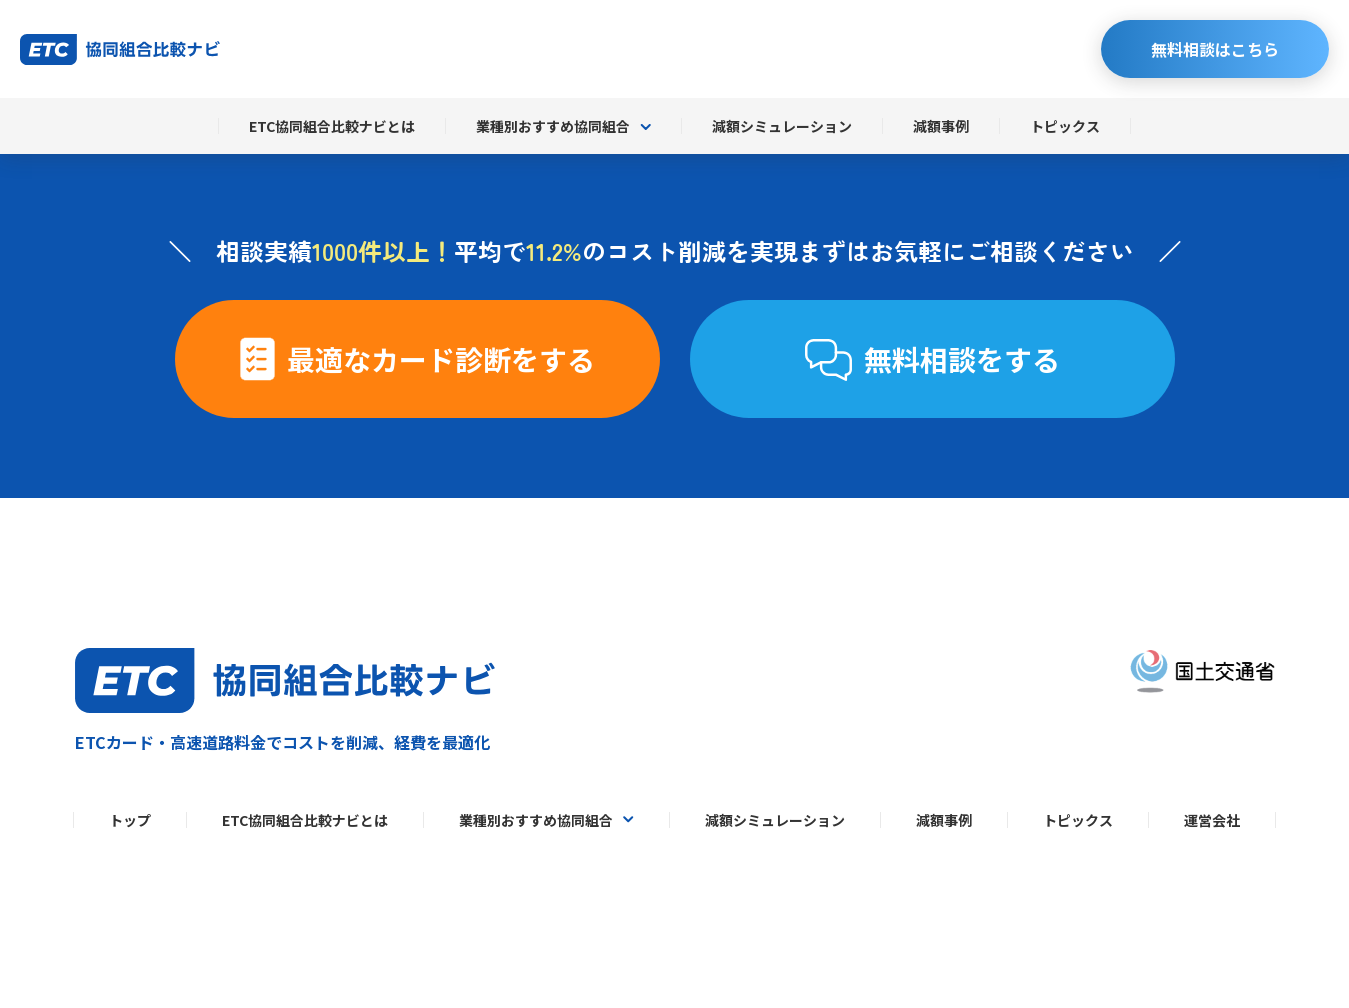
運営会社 (1212, 820)
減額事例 (941, 126)
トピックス (1065, 126)
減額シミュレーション (782, 126)
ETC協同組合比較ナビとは (332, 126)
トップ (130, 820)
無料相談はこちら (1215, 49)
